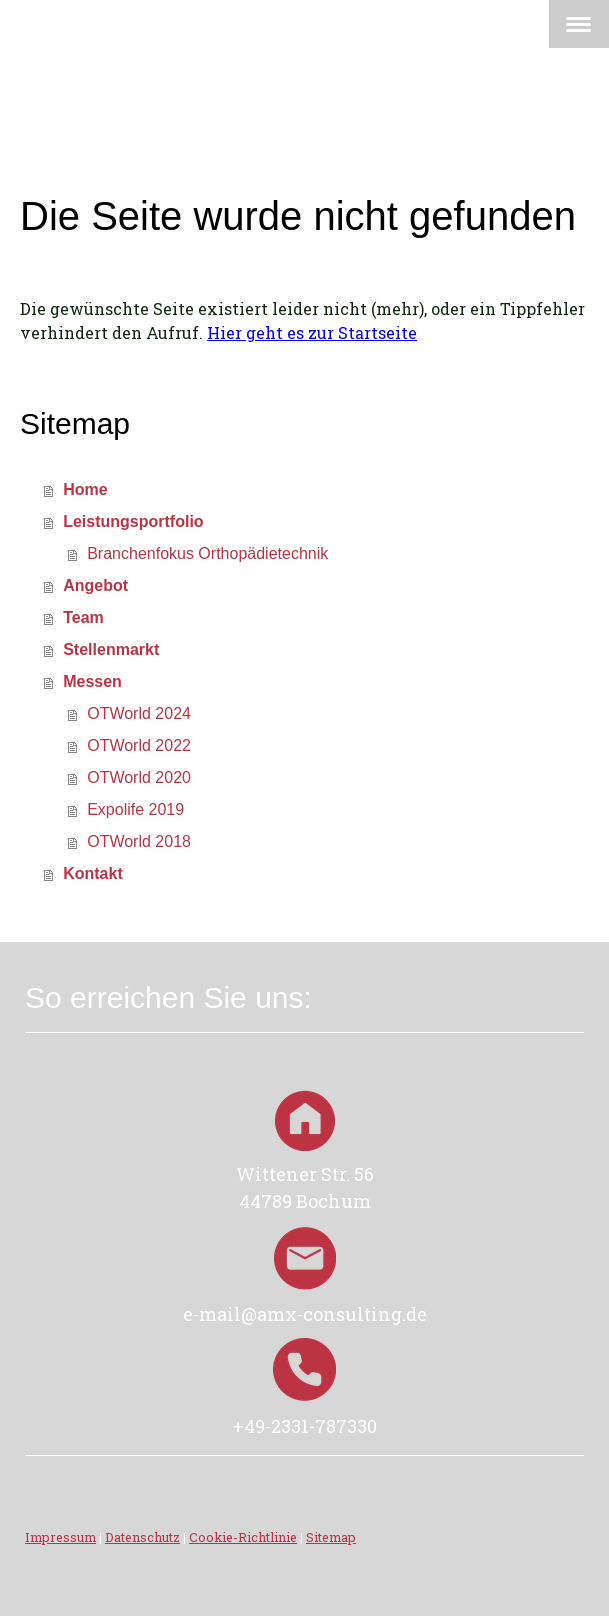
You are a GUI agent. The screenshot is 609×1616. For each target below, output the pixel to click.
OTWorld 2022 (139, 745)
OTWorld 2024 (139, 713)
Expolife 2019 (135, 809)
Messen (92, 681)
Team (83, 617)
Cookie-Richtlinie (243, 1537)
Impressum (60, 1537)
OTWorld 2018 (139, 841)
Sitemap (331, 1537)
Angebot (95, 585)
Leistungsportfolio (133, 521)
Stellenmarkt (111, 649)
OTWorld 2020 (139, 777)
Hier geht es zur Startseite (312, 332)
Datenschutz (142, 1537)
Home (85, 489)
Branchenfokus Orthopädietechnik (207, 553)
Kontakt (93, 873)
